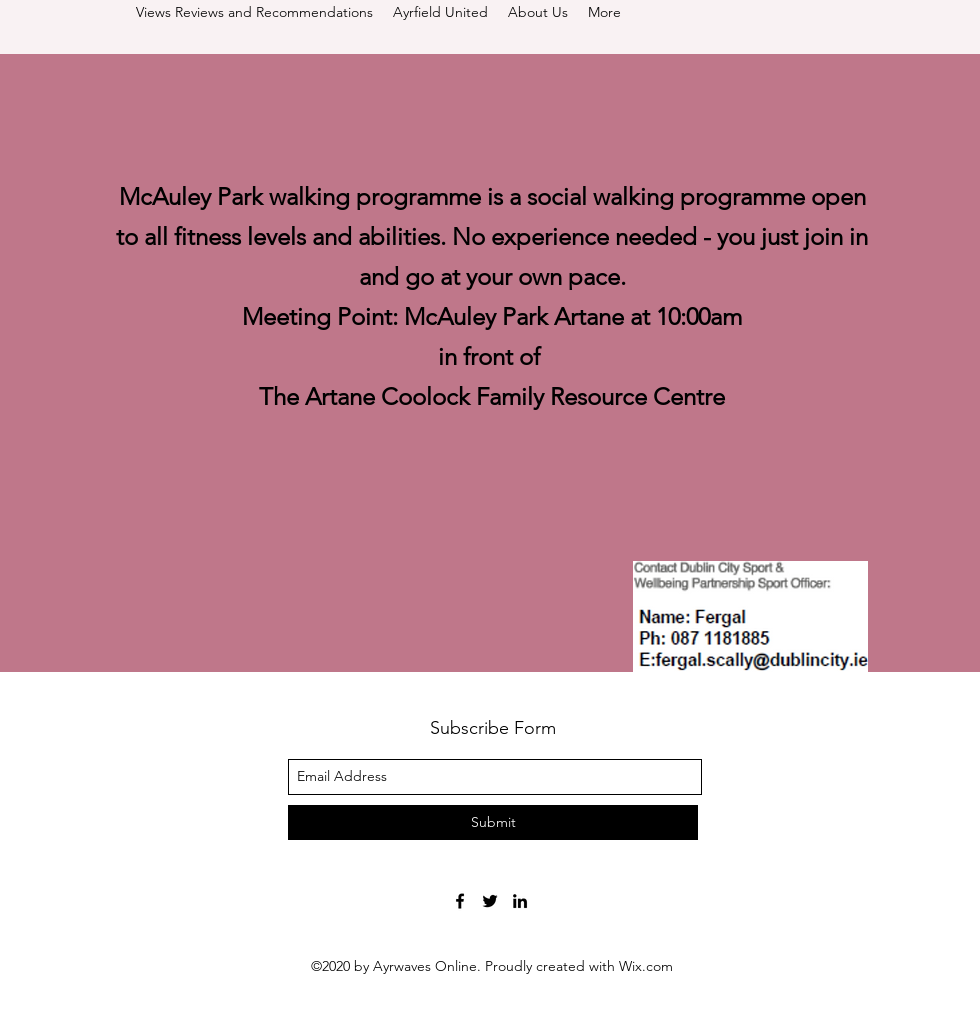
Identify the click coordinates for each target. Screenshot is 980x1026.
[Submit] (493, 822)
